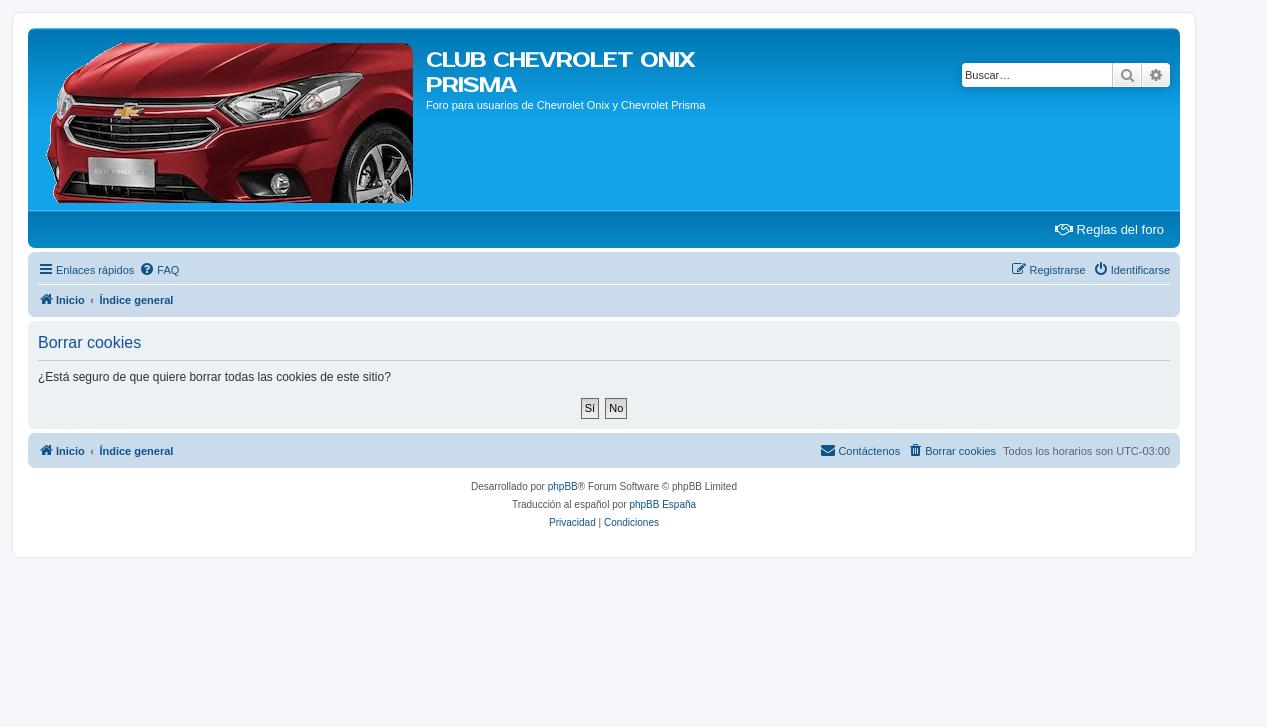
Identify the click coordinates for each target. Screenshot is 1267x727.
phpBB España (662, 504)
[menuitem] (159, 270)
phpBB (563, 486)
